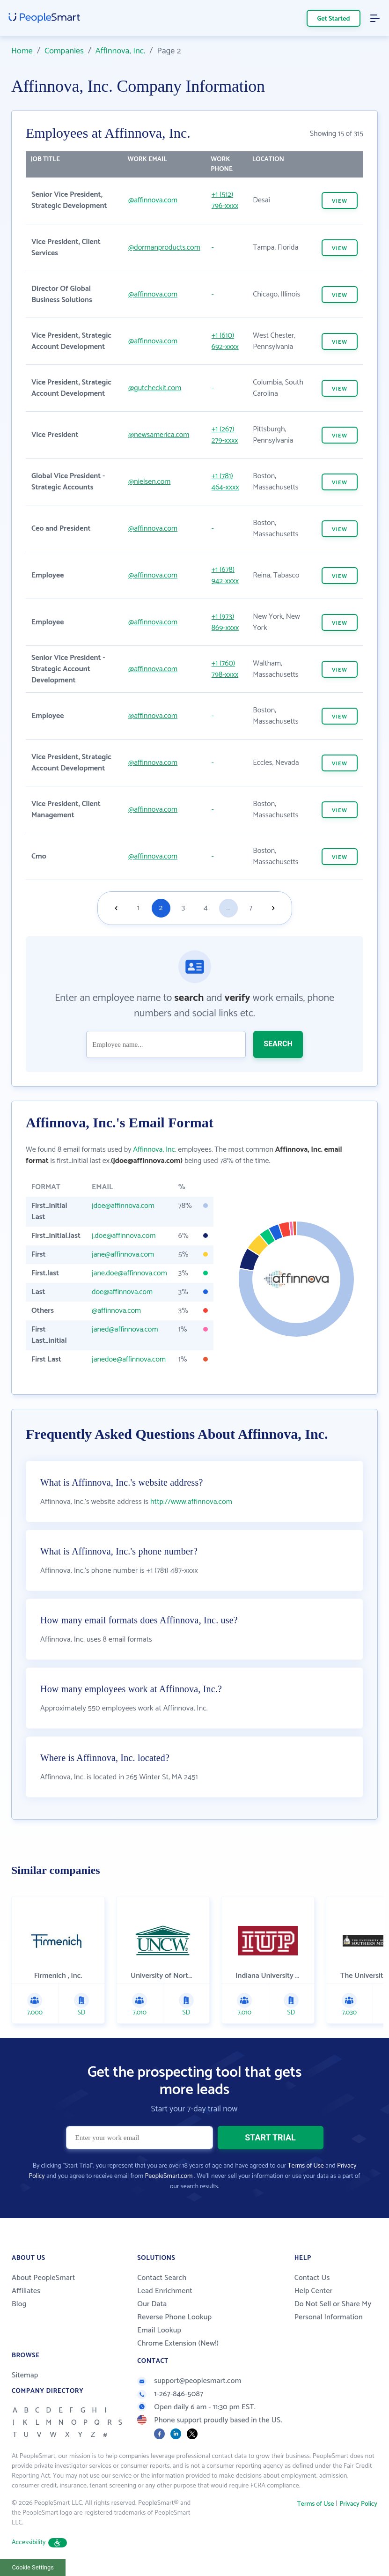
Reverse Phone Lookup (174, 2317)
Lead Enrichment (164, 2291)
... (228, 908)
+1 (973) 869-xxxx (225, 622)
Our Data (152, 2304)
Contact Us (312, 2278)
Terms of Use (306, 2166)
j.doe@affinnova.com (124, 1235)
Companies (64, 51)
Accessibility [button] (39, 2542)
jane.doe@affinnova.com (129, 1273)
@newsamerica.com (158, 435)
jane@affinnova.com (123, 1254)
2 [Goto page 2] (161, 908)
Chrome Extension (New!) (178, 2343)
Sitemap (25, 2375)
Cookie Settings (33, 2567)
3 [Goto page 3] (183, 908)
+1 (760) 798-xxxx (225, 669)
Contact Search (161, 2278)
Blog (19, 2304)
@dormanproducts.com (164, 247)
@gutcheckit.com (154, 388)
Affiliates (26, 2291)
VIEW (339, 201)
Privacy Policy (358, 2504)
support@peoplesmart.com (189, 2381)
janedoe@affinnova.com (129, 1359)
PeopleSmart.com (168, 2176)
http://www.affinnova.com (191, 1501)
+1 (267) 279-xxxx (225, 435)
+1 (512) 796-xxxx (225, 200)
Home (22, 51)
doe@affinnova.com (122, 1292)
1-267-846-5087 (170, 2394)
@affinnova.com (152, 200)
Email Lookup (159, 2330)
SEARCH (278, 1043)
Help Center (313, 2291)
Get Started (333, 19)
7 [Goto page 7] (250, 908)
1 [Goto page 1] (138, 908)
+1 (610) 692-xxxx (225, 341)
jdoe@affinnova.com (123, 1205)
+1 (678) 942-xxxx (225, 575)
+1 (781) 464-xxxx (225, 482)
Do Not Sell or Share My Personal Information (333, 2311)
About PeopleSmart (43, 2278)
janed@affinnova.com (125, 1329)
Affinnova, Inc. (120, 51)
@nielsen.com (149, 481)
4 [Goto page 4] (205, 908)
